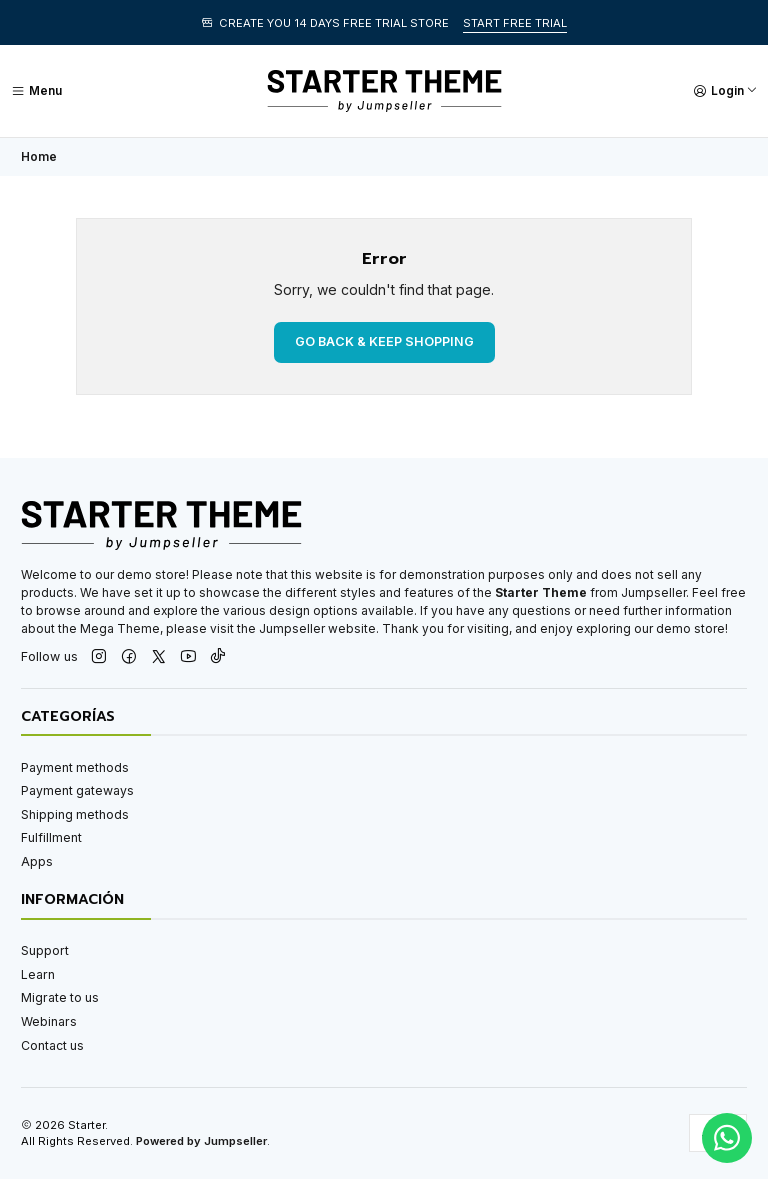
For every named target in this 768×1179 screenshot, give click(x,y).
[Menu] (36, 91)
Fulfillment (51, 837)
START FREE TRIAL (515, 23)
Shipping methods (75, 814)
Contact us (52, 1045)
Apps (37, 861)
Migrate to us (60, 997)
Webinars (49, 1021)
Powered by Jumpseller (201, 1141)
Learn (38, 974)
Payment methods (75, 767)
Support (45, 950)
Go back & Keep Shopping (384, 341)
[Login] (725, 91)
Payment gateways (77, 790)
